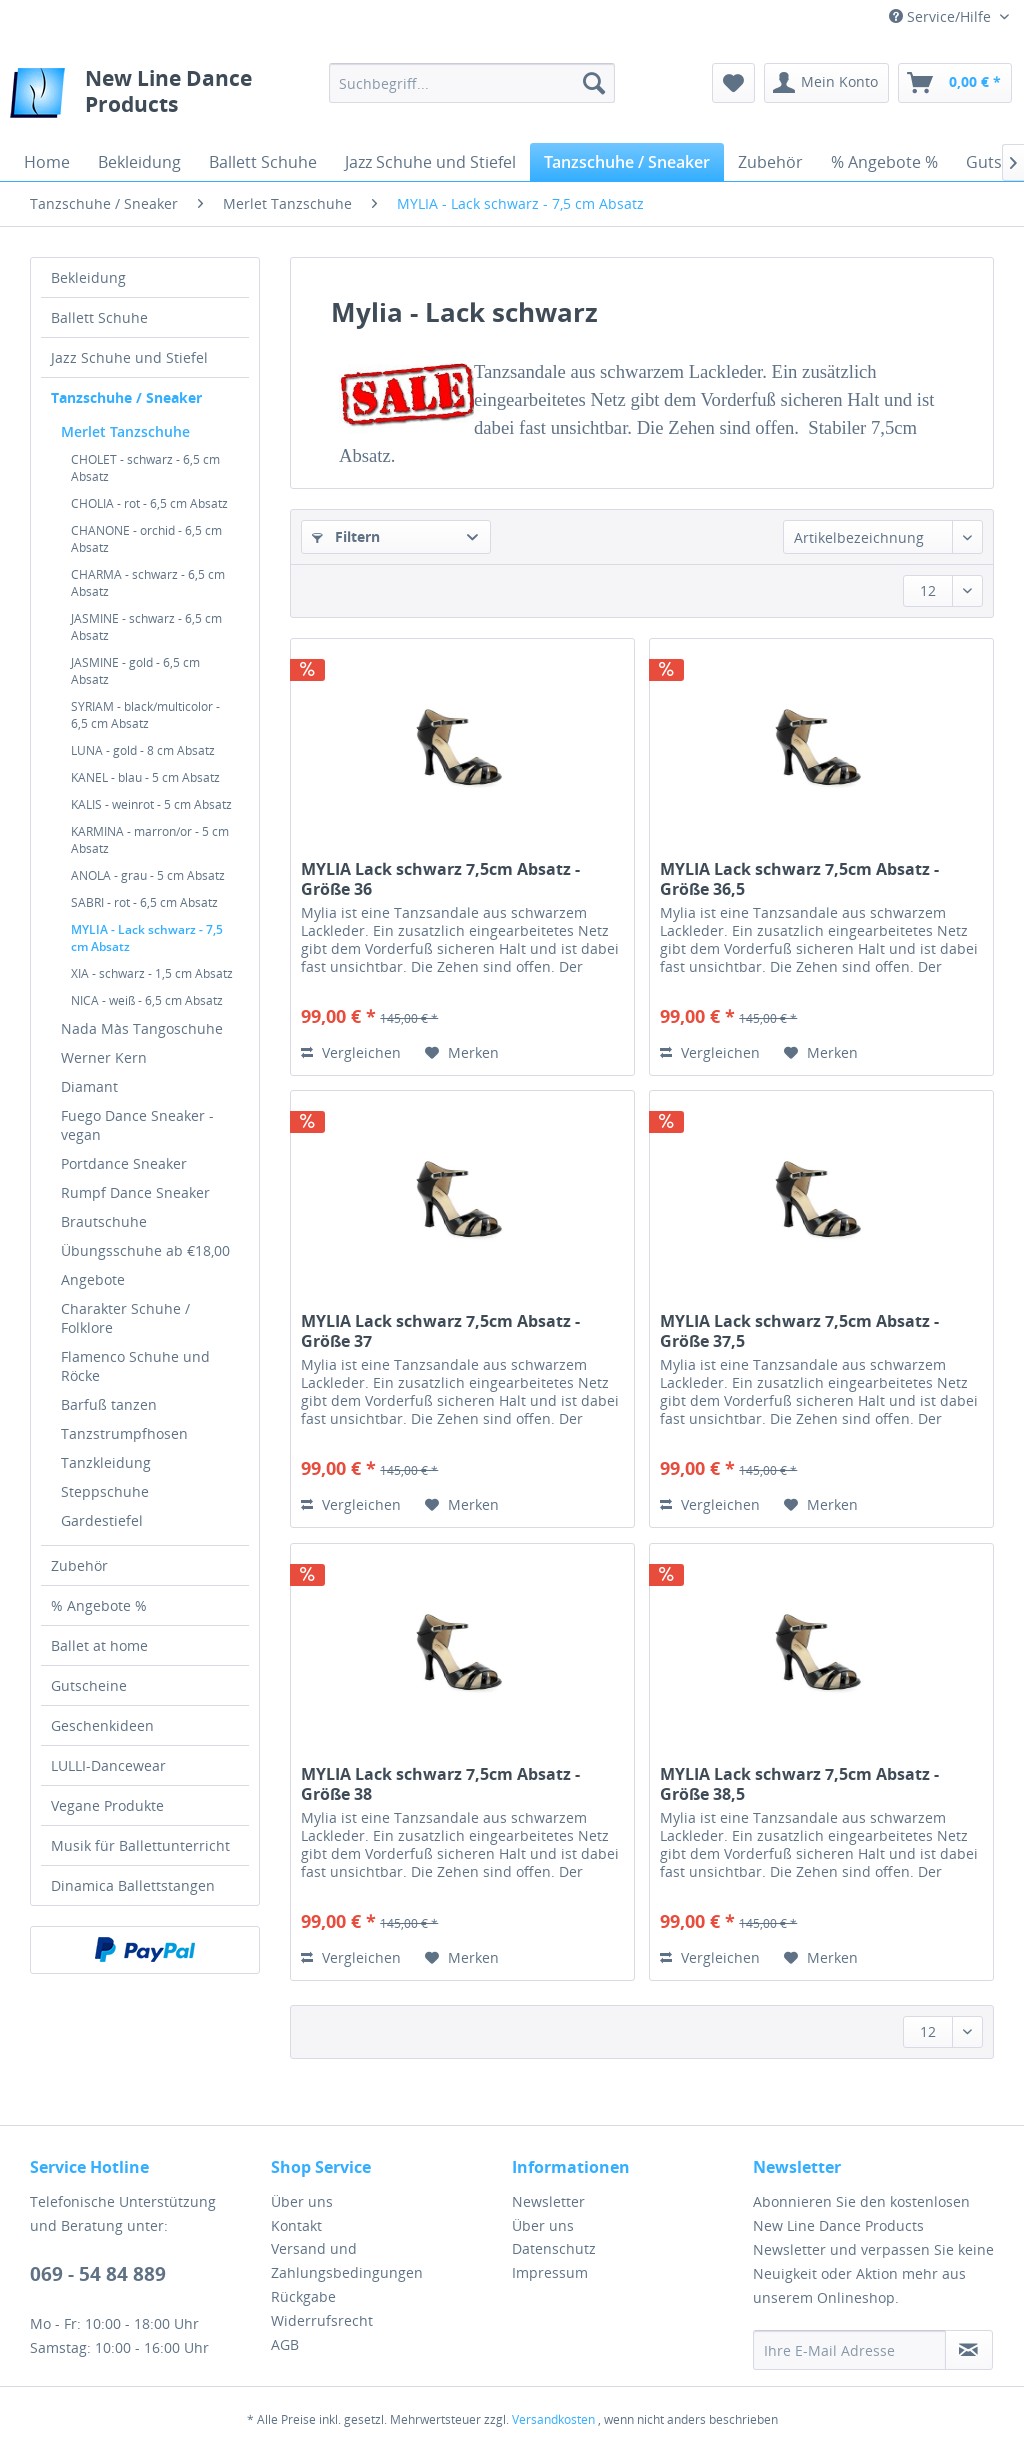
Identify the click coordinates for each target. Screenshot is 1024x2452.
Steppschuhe (105, 1491)
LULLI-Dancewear (108, 1765)
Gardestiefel (102, 1520)
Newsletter (548, 2201)
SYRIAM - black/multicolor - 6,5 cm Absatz (145, 715)
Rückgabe (303, 2296)
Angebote (93, 1279)
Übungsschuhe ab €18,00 (145, 1250)
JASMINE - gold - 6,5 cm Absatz (135, 671)
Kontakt (296, 2225)
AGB (285, 2344)
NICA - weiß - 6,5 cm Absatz (147, 1000)
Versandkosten (553, 2419)
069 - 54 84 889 (98, 2274)
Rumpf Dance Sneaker (135, 1192)
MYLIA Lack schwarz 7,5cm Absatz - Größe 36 (440, 879)
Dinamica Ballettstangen (133, 1885)
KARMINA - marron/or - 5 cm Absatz (150, 840)
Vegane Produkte (107, 1805)
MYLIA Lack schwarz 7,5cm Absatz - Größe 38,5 (799, 1784)
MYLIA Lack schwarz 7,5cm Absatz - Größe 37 (440, 1331)
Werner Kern (104, 1057)
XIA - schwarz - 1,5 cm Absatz (152, 973)
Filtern (346, 536)
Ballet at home (99, 1645)
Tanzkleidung (106, 1462)
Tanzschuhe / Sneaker (126, 397)
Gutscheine (89, 1685)
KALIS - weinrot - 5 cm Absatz (151, 804)
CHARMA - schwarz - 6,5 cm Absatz (148, 583)
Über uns (302, 2201)
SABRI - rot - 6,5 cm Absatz (144, 902)
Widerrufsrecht (322, 2320)
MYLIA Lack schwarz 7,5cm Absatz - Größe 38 (440, 1784)
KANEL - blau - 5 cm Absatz (145, 777)
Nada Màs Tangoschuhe (142, 1028)
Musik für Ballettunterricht (140, 1845)
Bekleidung (88, 277)
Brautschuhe (104, 1221)
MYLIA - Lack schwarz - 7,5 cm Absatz (147, 938)
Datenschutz (554, 2248)
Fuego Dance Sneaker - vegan (137, 1125)
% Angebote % (99, 1605)
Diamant (89, 1086)
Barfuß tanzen (109, 1404)
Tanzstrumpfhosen (124, 1433)
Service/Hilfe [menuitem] (942, 16)
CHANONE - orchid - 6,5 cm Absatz (146, 539)
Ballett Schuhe (99, 317)
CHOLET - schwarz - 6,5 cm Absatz (145, 468)
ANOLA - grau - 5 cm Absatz (148, 875)
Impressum (550, 2272)
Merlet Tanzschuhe (125, 431)
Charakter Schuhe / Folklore (125, 1318)
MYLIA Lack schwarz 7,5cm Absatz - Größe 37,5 (799, 1331)
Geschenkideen (102, 1725)
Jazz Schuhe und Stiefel (129, 357)
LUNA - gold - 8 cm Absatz (143, 750)
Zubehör (79, 1565)
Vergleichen (351, 1052)
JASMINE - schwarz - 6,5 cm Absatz (146, 627)
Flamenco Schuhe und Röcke (135, 1366)
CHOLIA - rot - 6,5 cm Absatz (149, 503)
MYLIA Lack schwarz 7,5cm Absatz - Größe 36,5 (799, 879)
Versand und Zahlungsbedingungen (347, 2260)
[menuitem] (472, 83)
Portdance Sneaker (124, 1163)
